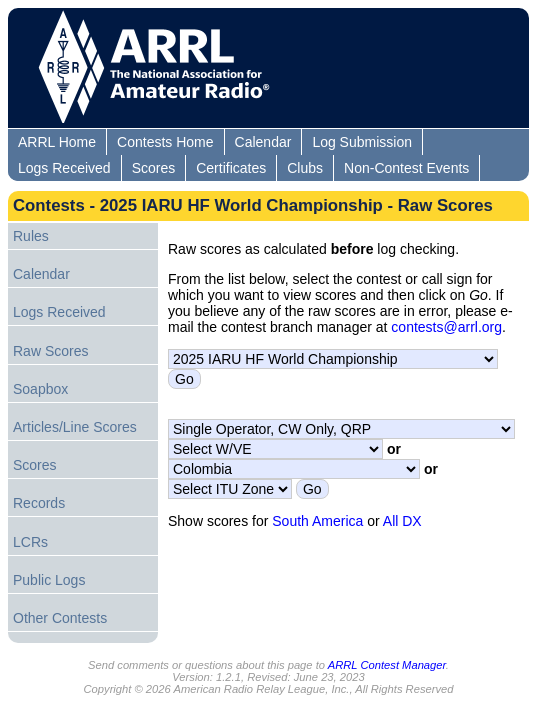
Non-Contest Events (406, 168)
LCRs (30, 542)
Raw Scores (50, 351)
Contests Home (165, 142)
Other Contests (60, 618)
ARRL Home (57, 142)
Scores (154, 168)
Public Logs (49, 580)
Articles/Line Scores (75, 427)
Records (39, 503)
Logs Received (64, 168)
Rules (31, 236)
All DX (402, 521)
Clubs (305, 168)
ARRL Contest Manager (387, 665)
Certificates (231, 168)
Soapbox (40, 389)
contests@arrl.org (446, 327)
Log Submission (362, 142)
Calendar (263, 142)
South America (317, 521)
